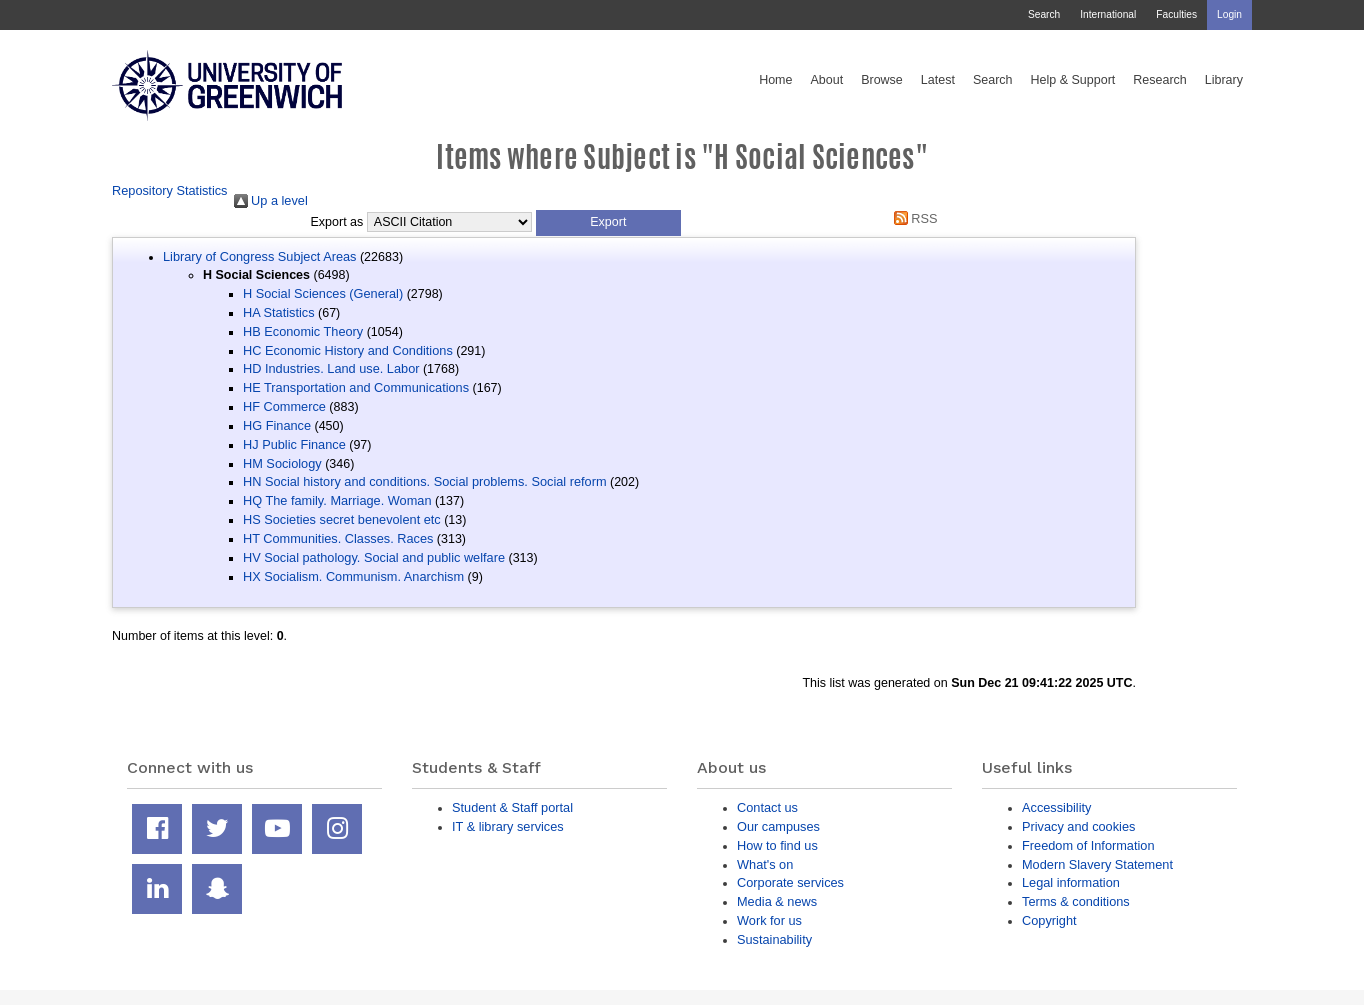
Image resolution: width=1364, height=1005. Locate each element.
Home (775, 80)
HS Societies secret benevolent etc (342, 519)
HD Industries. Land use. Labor (331, 368)
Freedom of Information (1088, 845)
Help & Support (1073, 80)
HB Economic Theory (303, 331)
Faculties (1176, 14)
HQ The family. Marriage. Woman (337, 500)
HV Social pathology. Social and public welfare (374, 557)
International (1108, 14)
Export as (337, 222)
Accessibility (1056, 807)
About (826, 80)
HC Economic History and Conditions (348, 350)
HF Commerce (284, 406)
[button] (608, 223)
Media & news (777, 901)
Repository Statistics (170, 190)
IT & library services (508, 826)
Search (1044, 14)
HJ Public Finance (294, 444)
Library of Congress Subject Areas (259, 256)
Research (1160, 80)
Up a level (271, 200)
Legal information (1071, 882)
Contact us (767, 807)
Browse (882, 80)
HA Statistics (279, 312)
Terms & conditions (1076, 901)
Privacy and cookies (1078, 826)
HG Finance (277, 425)
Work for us (769, 920)
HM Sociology (282, 463)
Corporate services (790, 882)
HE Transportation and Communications (356, 387)
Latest (938, 80)
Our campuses (778, 826)
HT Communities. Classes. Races (338, 538)
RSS (912, 218)
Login (1229, 14)
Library (1224, 80)
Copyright (1049, 920)
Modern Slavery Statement (1097, 864)
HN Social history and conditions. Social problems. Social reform (425, 481)
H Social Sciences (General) (323, 293)
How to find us (777, 845)
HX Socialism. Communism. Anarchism (353, 576)
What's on (765, 864)
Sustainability (774, 939)
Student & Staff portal (512, 807)
